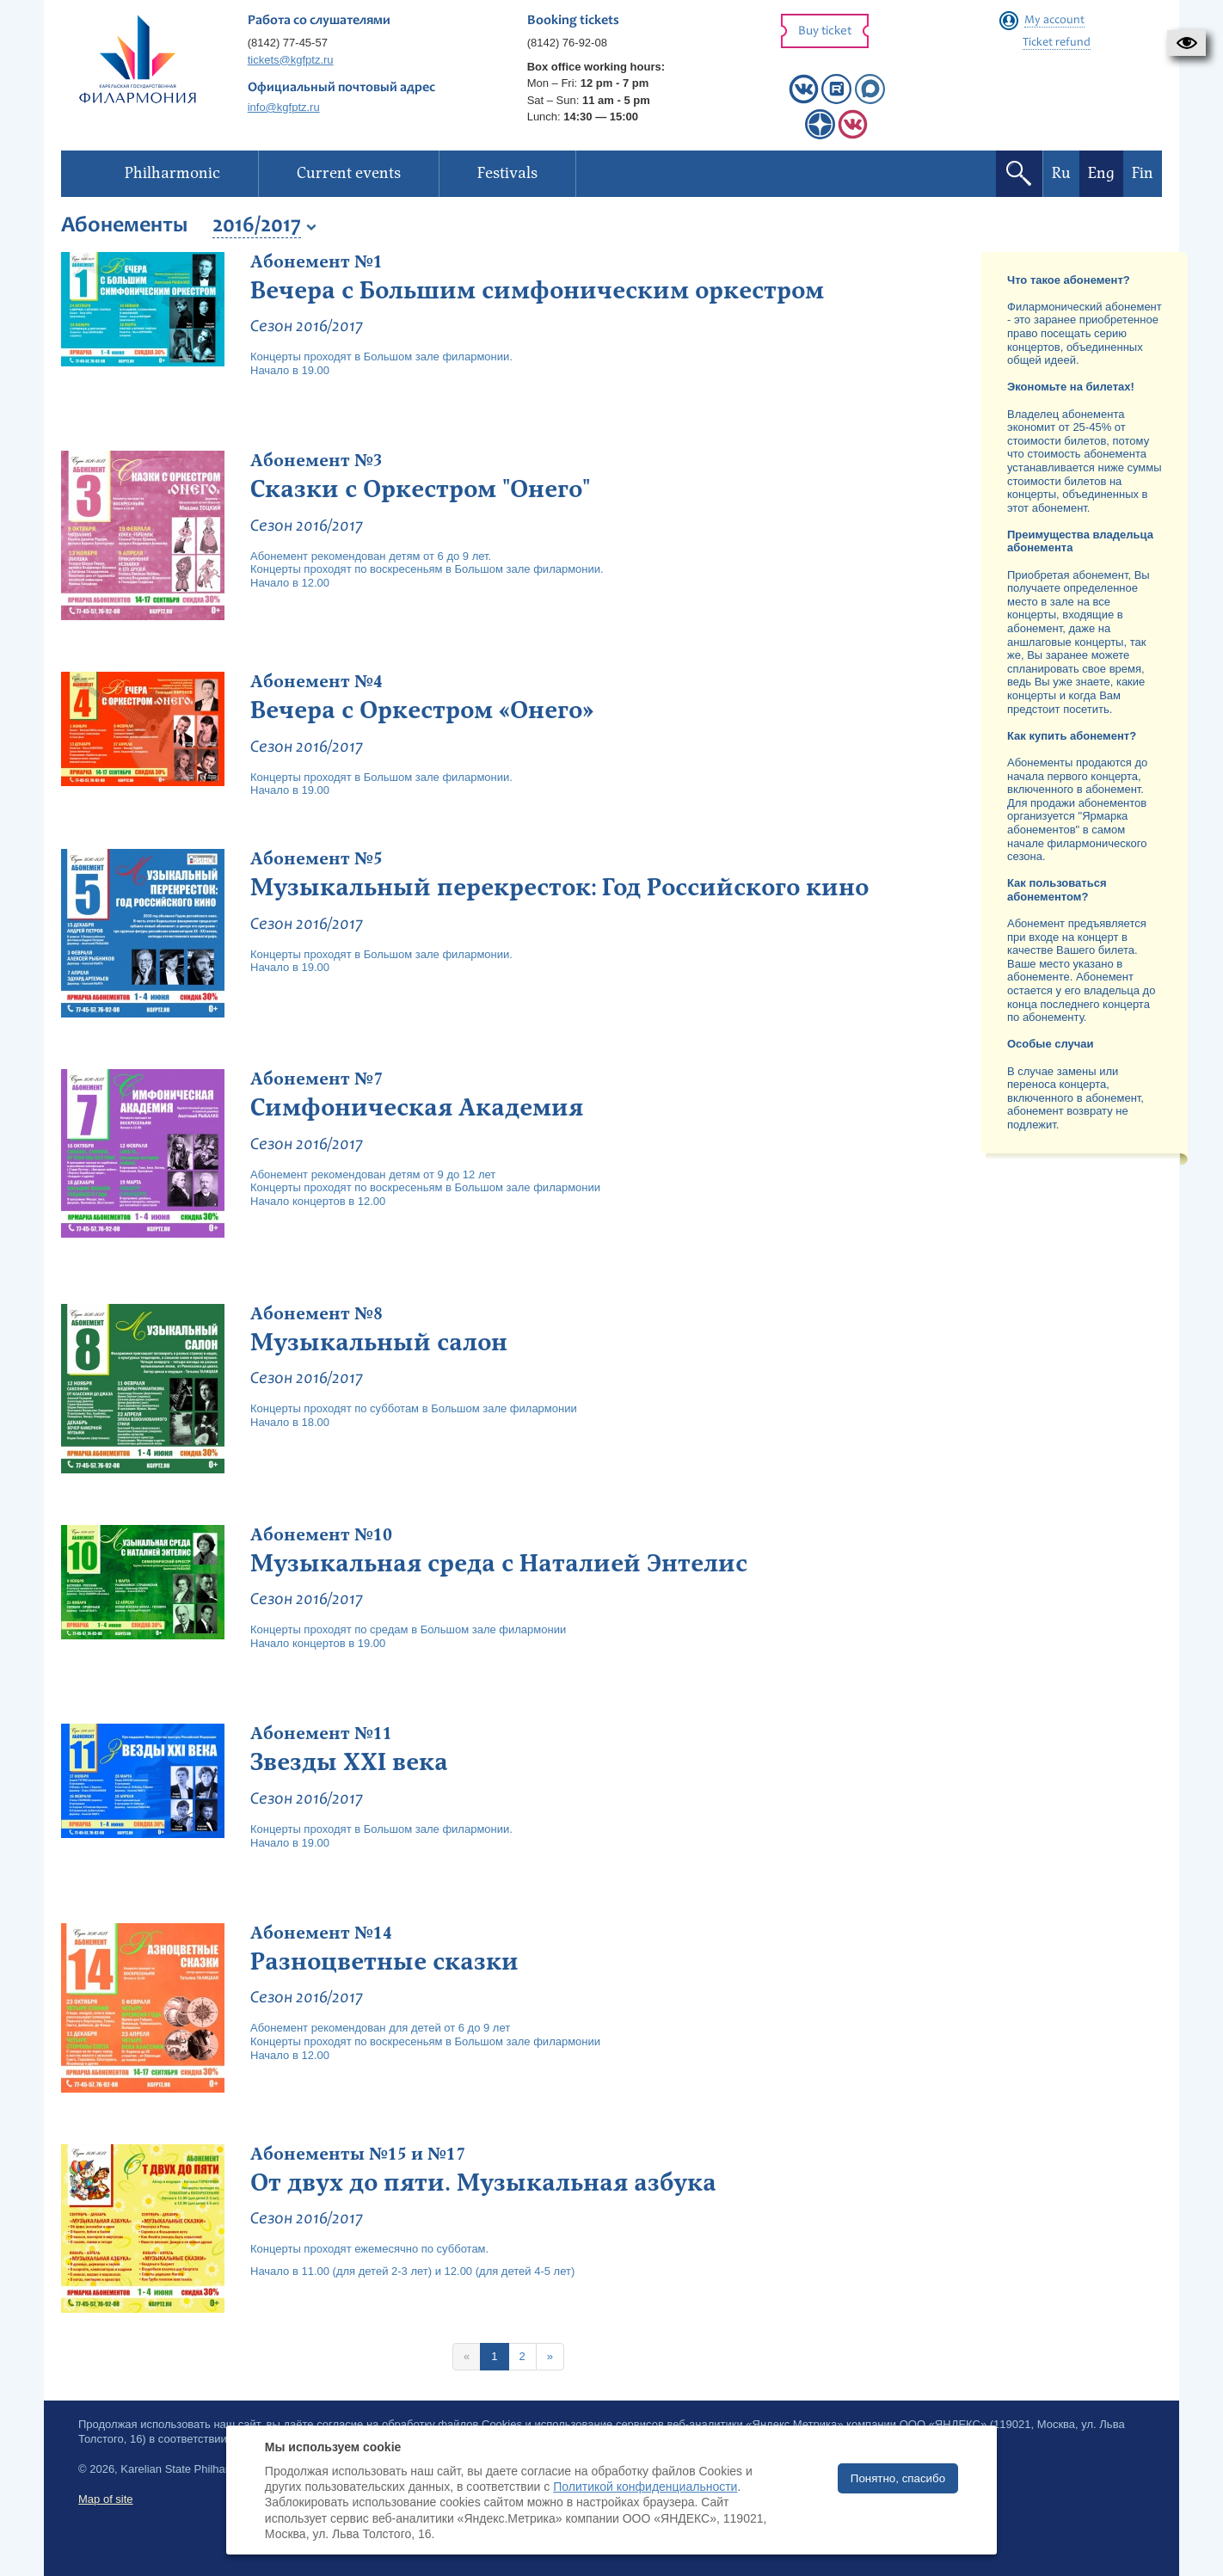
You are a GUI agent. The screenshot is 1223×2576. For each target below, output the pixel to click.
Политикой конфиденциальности (645, 2486)
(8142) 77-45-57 (288, 42)
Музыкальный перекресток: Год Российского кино (559, 887)
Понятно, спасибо (898, 2478)
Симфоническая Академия (416, 1107)
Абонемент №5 (316, 859)
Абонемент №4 (316, 682)
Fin (1142, 173)
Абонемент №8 (316, 1314)
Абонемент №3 (316, 461)
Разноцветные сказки (384, 1961)
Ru (1061, 173)
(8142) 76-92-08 (567, 42)
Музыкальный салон (378, 1342)
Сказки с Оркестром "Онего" (420, 489)
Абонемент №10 (321, 1535)
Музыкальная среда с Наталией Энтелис (498, 1563)
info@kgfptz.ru (284, 107)
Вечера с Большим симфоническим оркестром (537, 290)
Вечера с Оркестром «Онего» (421, 710)
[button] (1186, 43)
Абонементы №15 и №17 (357, 2154)
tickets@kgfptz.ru (291, 59)
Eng (1101, 173)
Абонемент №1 (316, 262)
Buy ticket (824, 31)
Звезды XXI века (349, 1762)
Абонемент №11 (321, 1734)
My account (1054, 21)
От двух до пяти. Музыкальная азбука (483, 2182)
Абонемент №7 (316, 1079)
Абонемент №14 (321, 1933)
